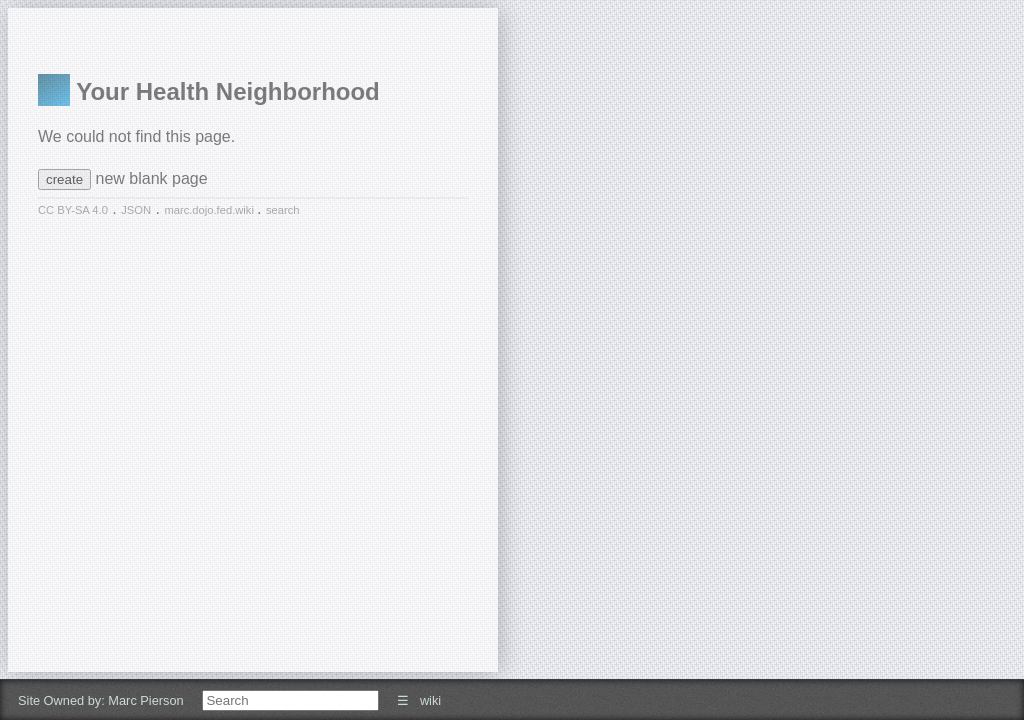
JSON (136, 210)
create (64, 179)
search (283, 210)
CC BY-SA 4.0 (73, 210)
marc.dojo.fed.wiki (210, 210)
